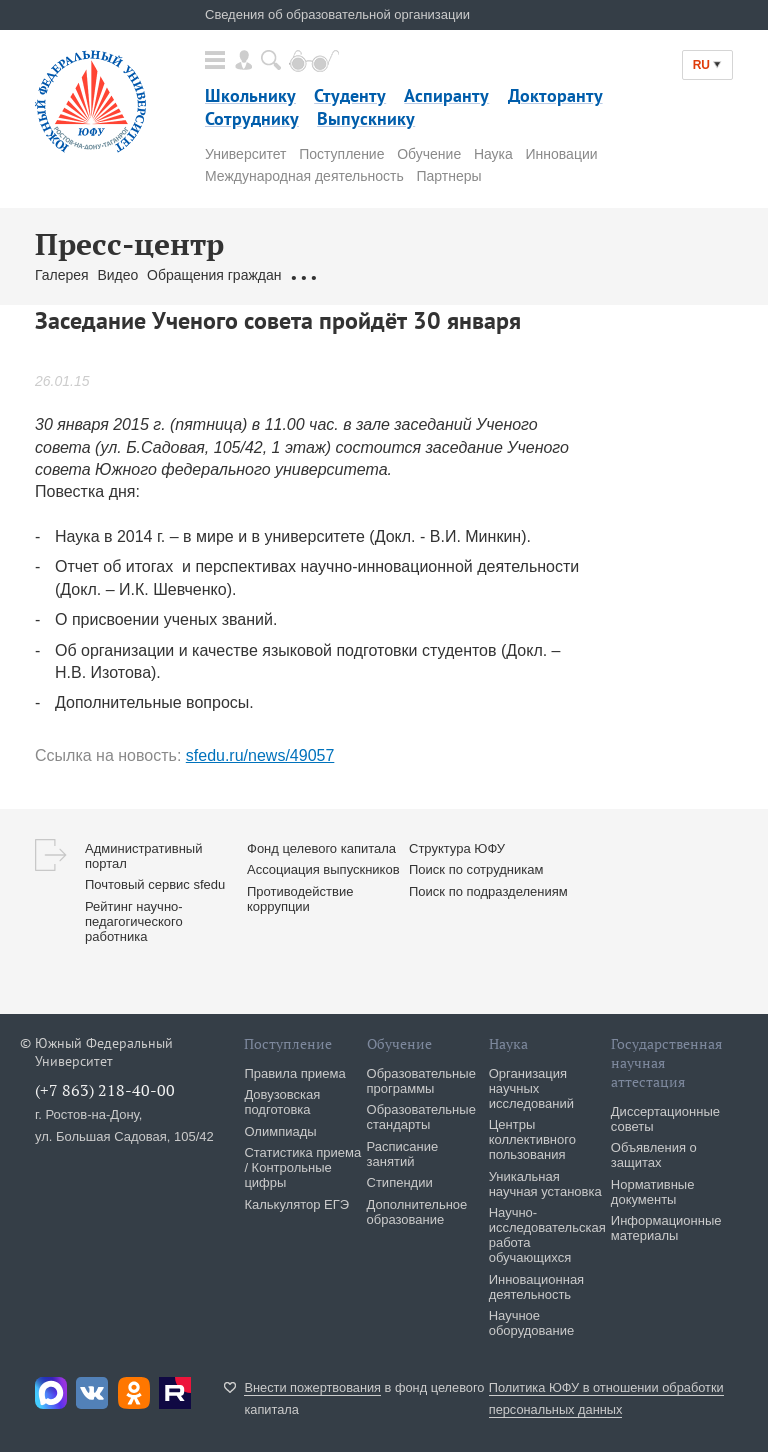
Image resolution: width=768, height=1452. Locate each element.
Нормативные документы (653, 1192)
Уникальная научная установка (545, 1184)
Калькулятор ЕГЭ (296, 1204)
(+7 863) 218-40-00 (105, 1090)
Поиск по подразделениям (488, 891)
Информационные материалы (666, 1228)
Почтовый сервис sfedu (155, 884)
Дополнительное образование (417, 1212)
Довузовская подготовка (282, 1102)
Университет (245, 154)
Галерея (62, 275)
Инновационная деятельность (537, 1287)
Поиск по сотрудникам (476, 869)
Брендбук (445, 275)
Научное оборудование (532, 1323)
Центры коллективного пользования (532, 1139)
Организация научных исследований (531, 1088)
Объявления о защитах (654, 1155)
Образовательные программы (421, 1081)
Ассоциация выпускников (323, 869)
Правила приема (294, 1073)
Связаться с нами (347, 275)
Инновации (562, 154)
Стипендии (400, 1182)
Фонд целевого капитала (321, 848)
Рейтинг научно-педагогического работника (134, 921)
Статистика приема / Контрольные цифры (302, 1167)
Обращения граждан (214, 275)
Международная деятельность (304, 176)
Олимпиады (280, 1131)
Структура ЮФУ (457, 848)
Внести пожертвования (312, 1387)
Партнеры (448, 176)
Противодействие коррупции (300, 899)
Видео (117, 275)
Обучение (429, 154)
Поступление (341, 154)
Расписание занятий (403, 1154)
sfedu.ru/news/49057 (260, 755)
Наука (493, 154)
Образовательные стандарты (421, 1117)
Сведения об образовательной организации (337, 14)
